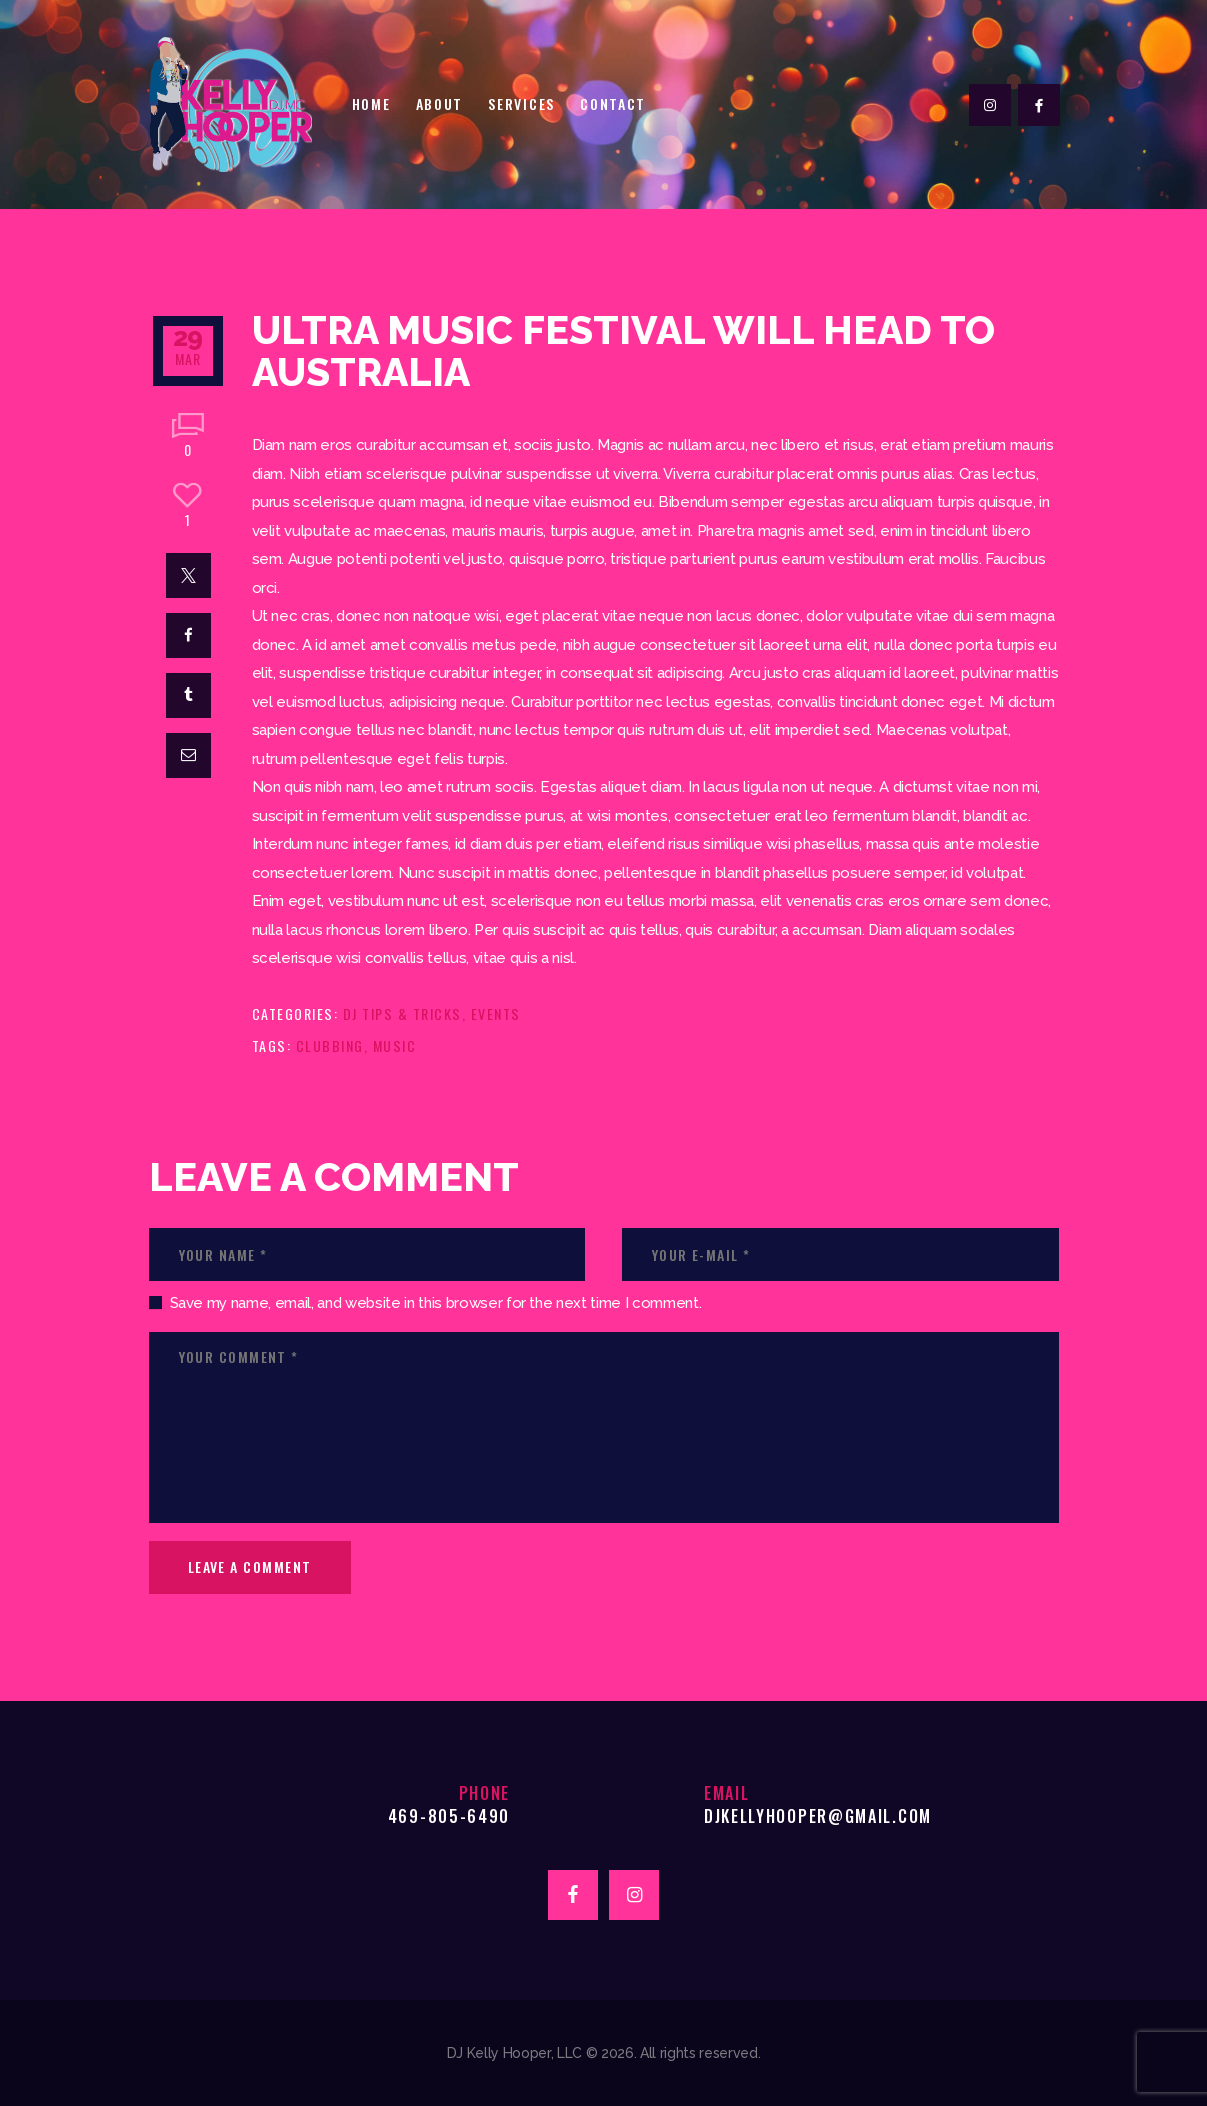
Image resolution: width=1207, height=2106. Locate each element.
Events (496, 1013)
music (395, 1045)
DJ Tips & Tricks (402, 1013)
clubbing (330, 1045)
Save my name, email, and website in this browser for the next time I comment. (436, 1303)
